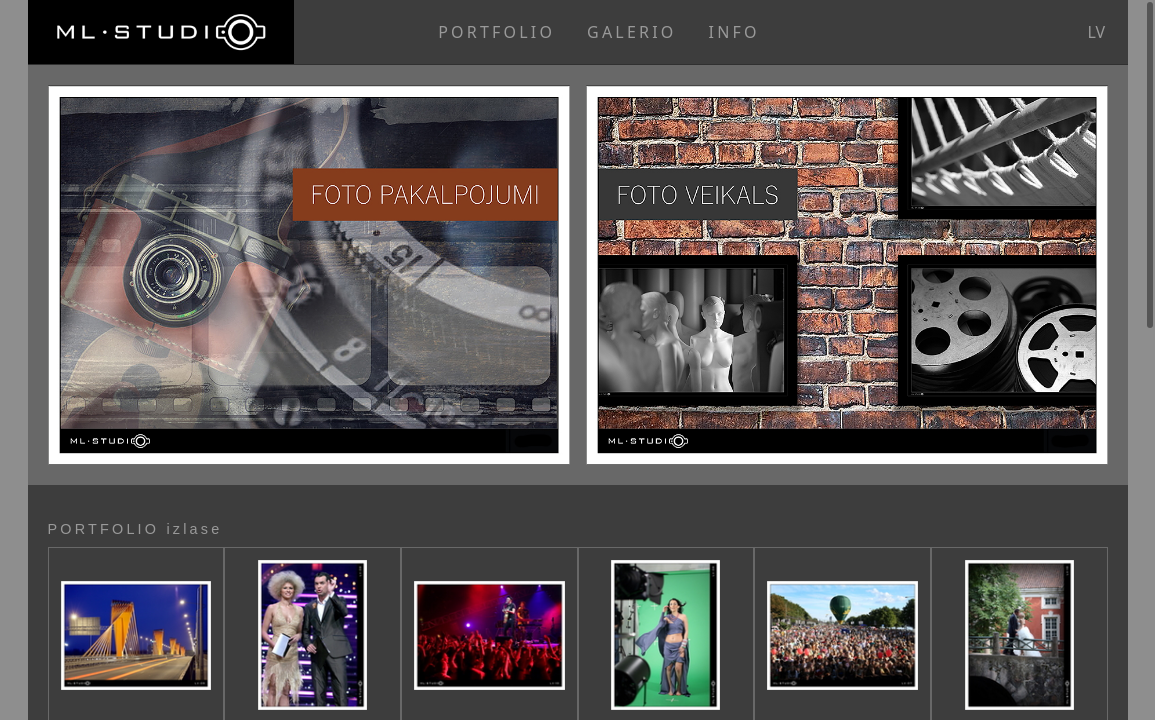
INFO (734, 32)
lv (1097, 32)
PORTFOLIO (496, 32)
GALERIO (631, 32)
